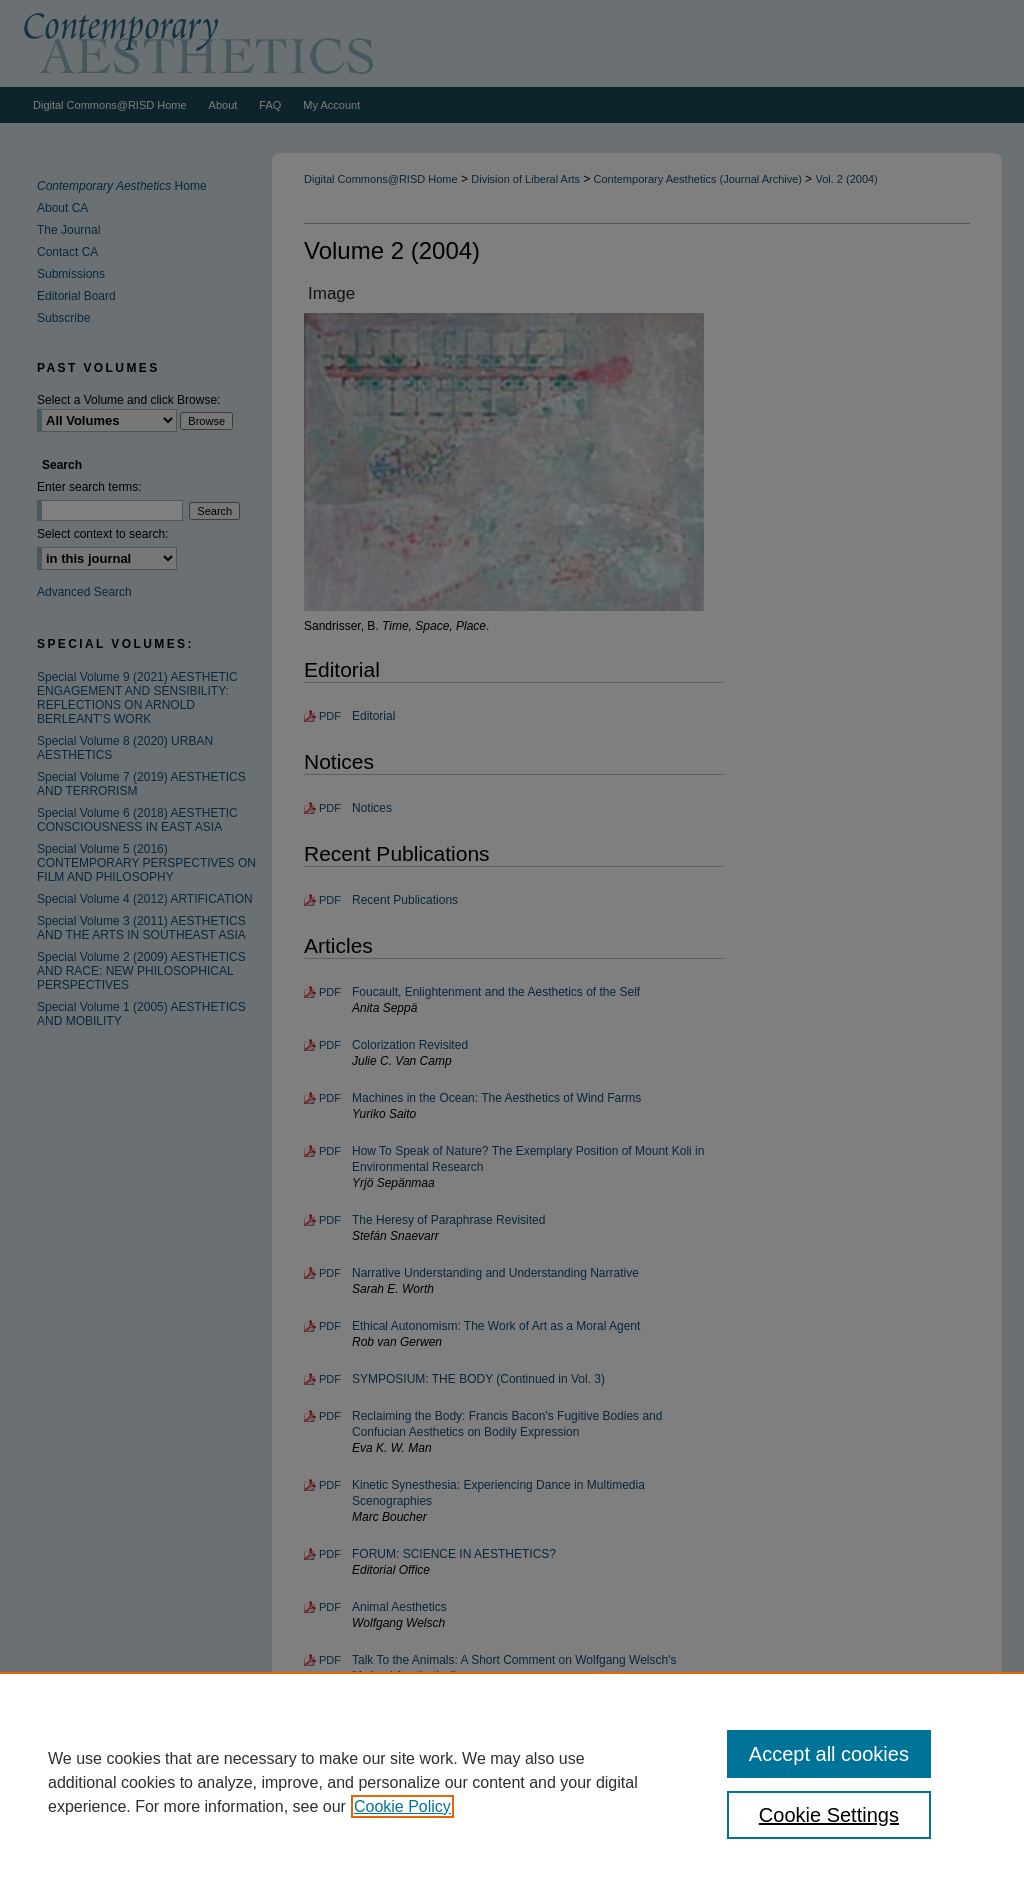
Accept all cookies (829, 1754)
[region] (512, 1782)
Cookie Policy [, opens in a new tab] (402, 1806)
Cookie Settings (829, 1815)
